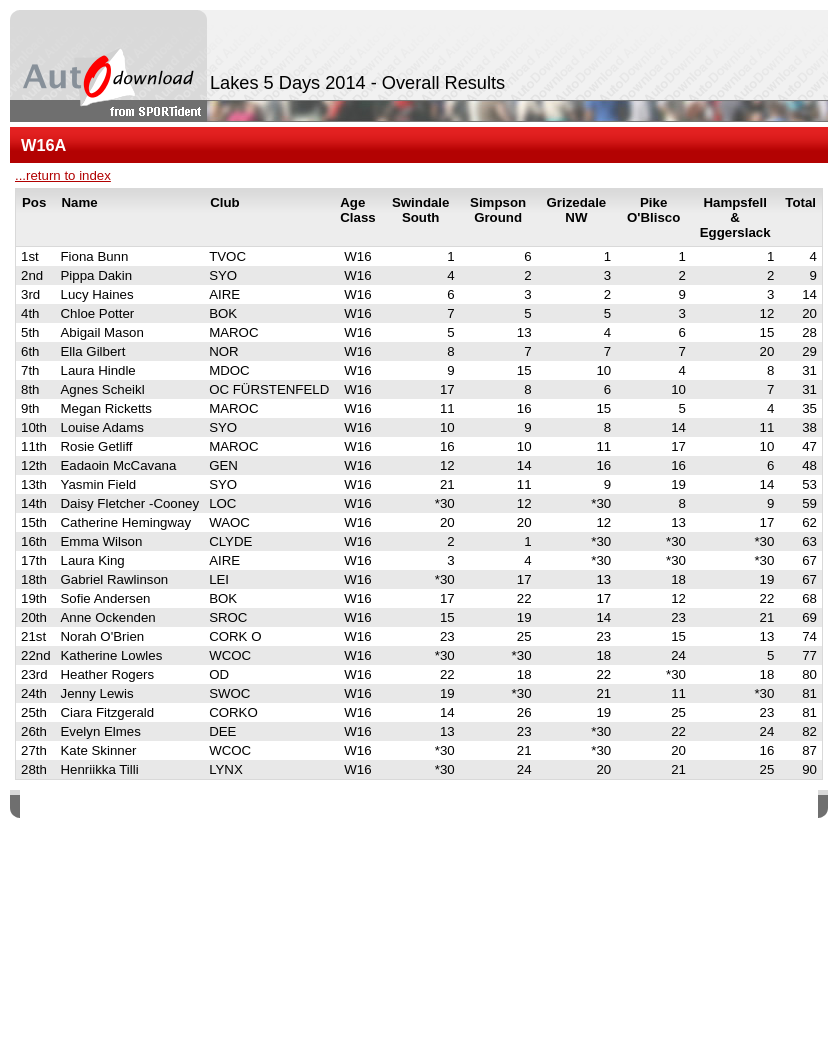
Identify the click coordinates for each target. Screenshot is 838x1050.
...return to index (63, 175)
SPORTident (188, 806)
